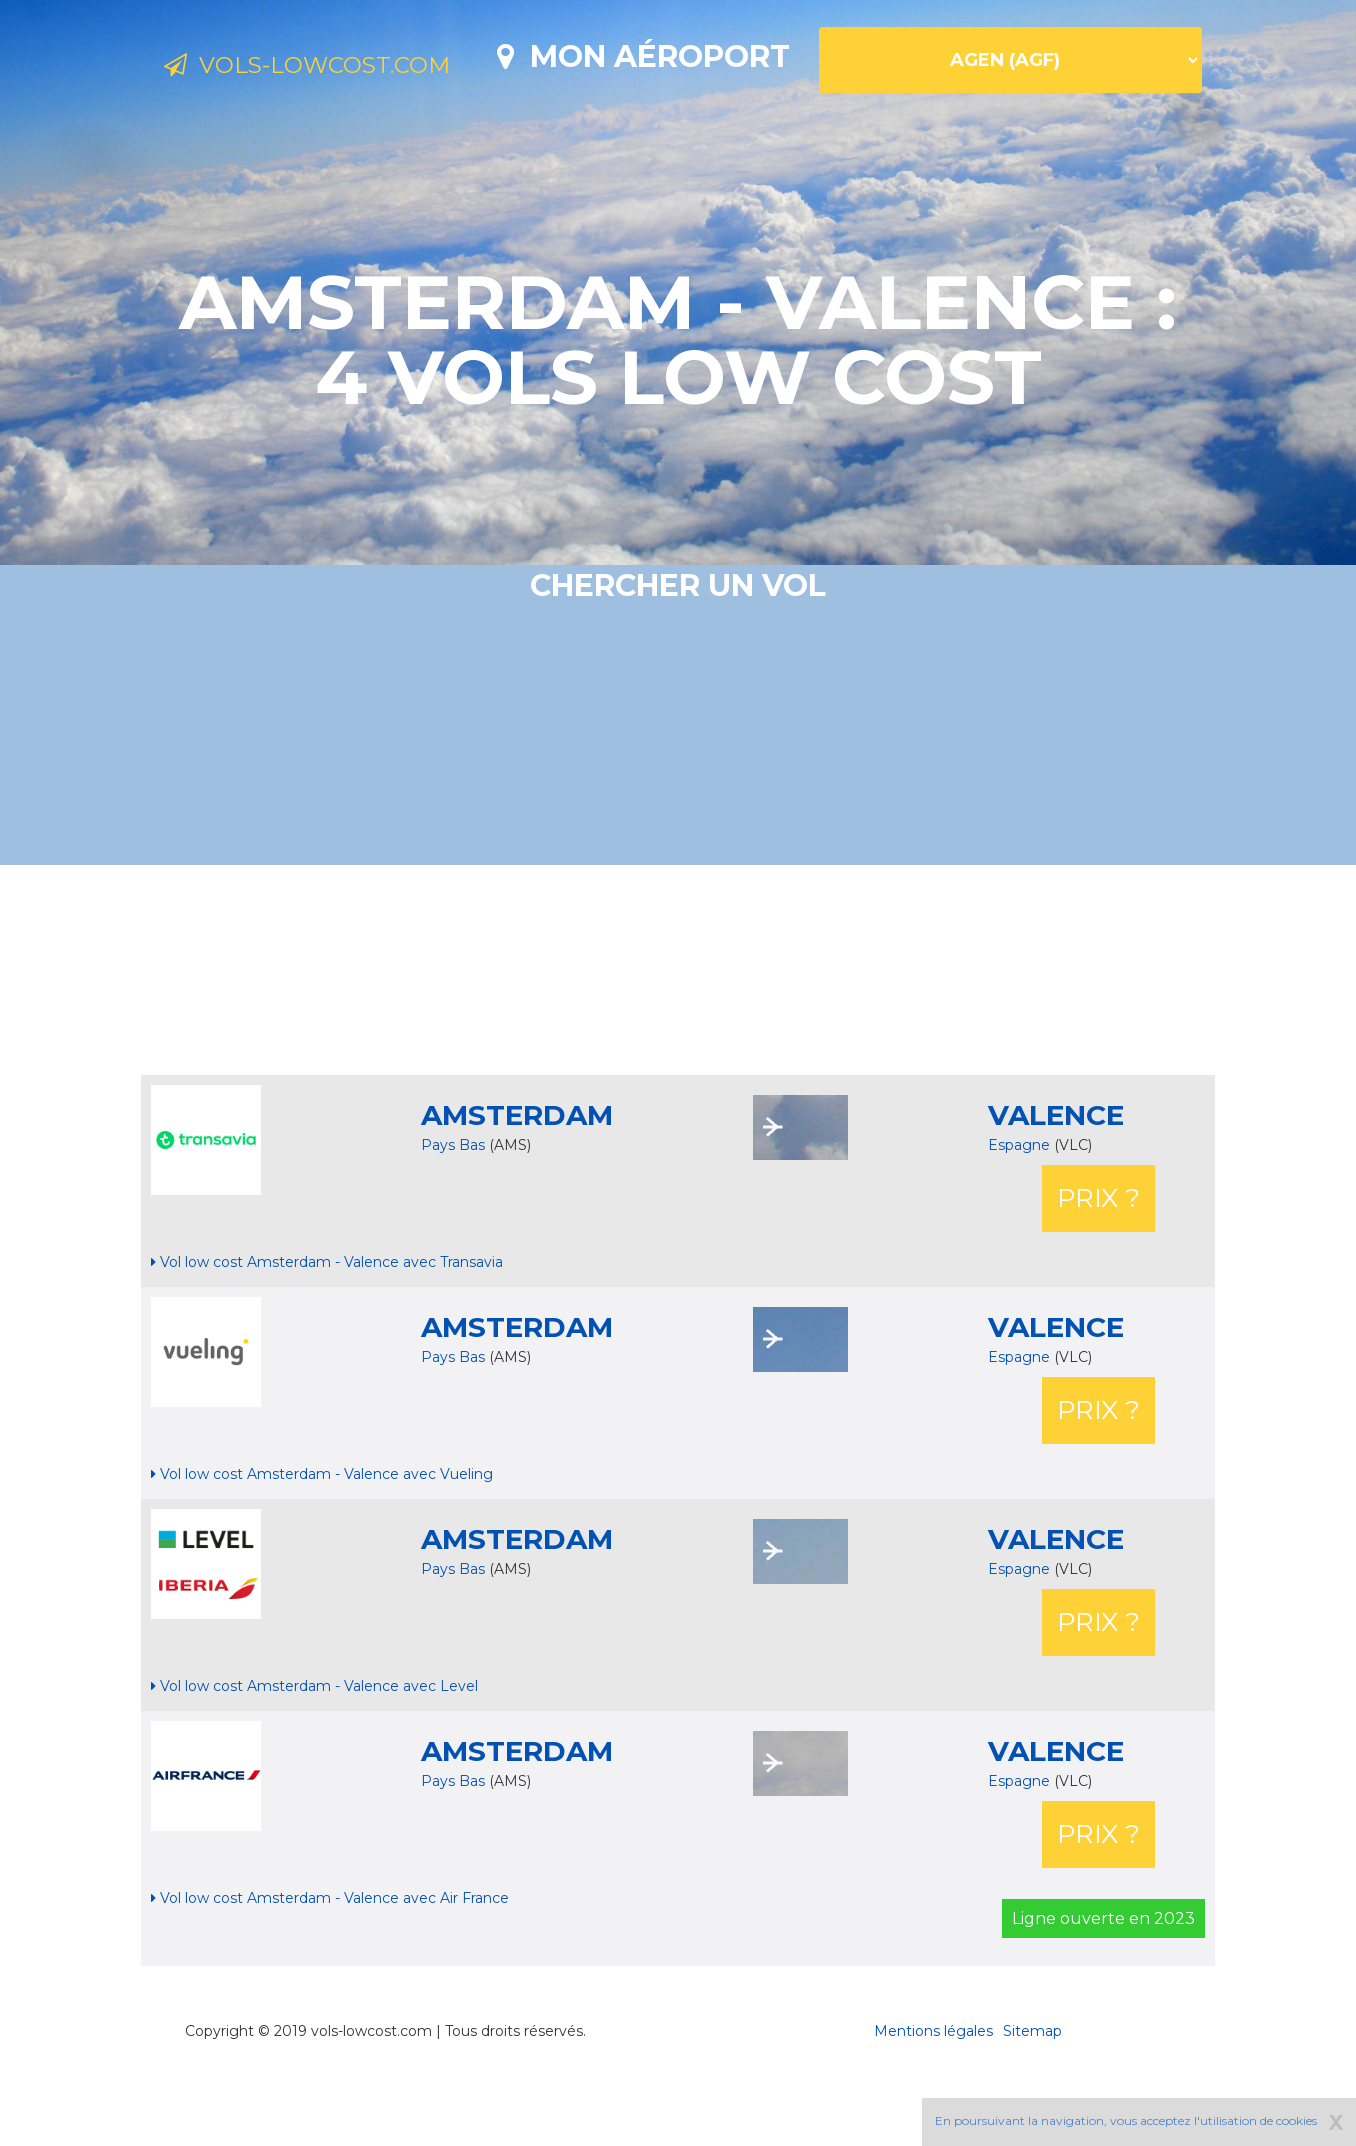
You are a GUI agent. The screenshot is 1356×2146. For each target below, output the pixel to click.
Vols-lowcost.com (328, 68)
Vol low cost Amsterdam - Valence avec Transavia (327, 1332)
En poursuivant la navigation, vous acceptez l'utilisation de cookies (1126, 2120)
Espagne (1021, 1215)
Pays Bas (453, 1215)
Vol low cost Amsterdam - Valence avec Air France (330, 1968)
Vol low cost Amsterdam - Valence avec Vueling (322, 1544)
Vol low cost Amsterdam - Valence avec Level (314, 1756)
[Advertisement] (678, 1040)
